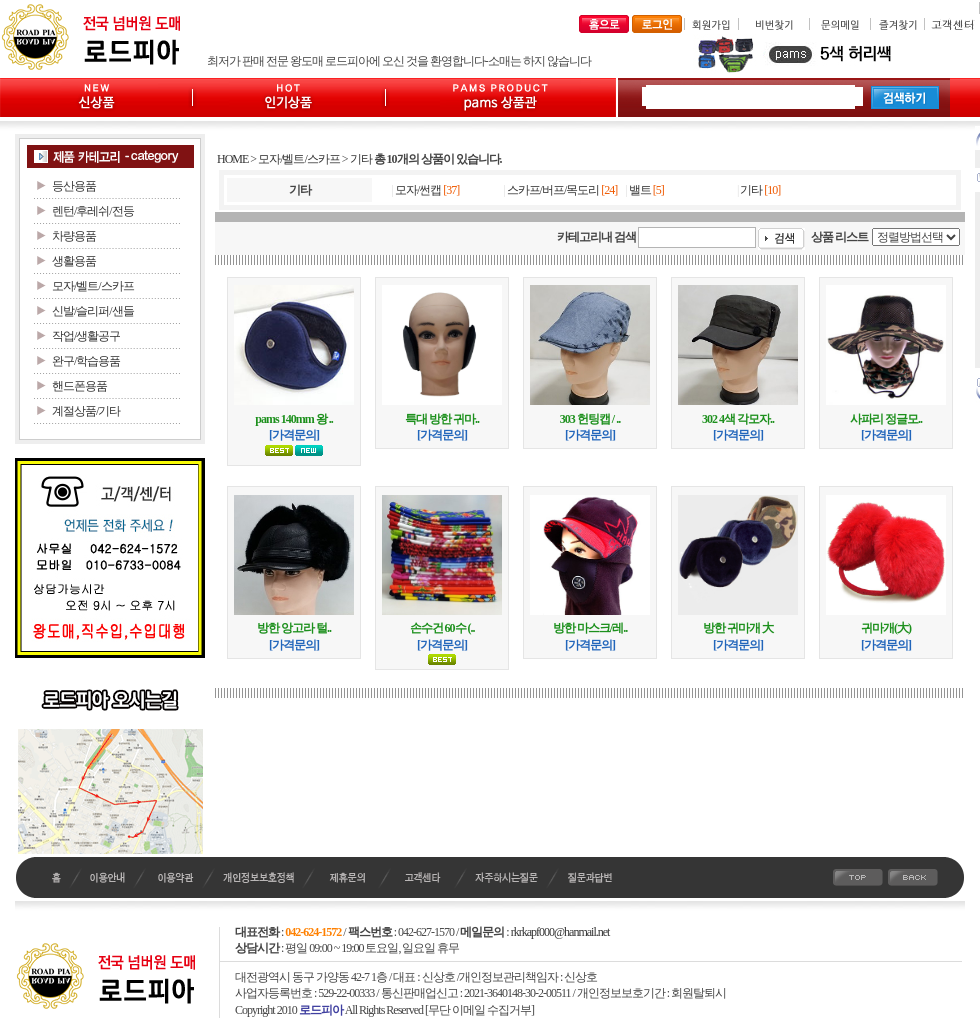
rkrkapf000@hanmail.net (560, 932)
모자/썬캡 (418, 190)
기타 (361, 159)
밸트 (640, 190)
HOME (232, 159)
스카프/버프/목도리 (553, 190)
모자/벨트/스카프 (299, 159)
